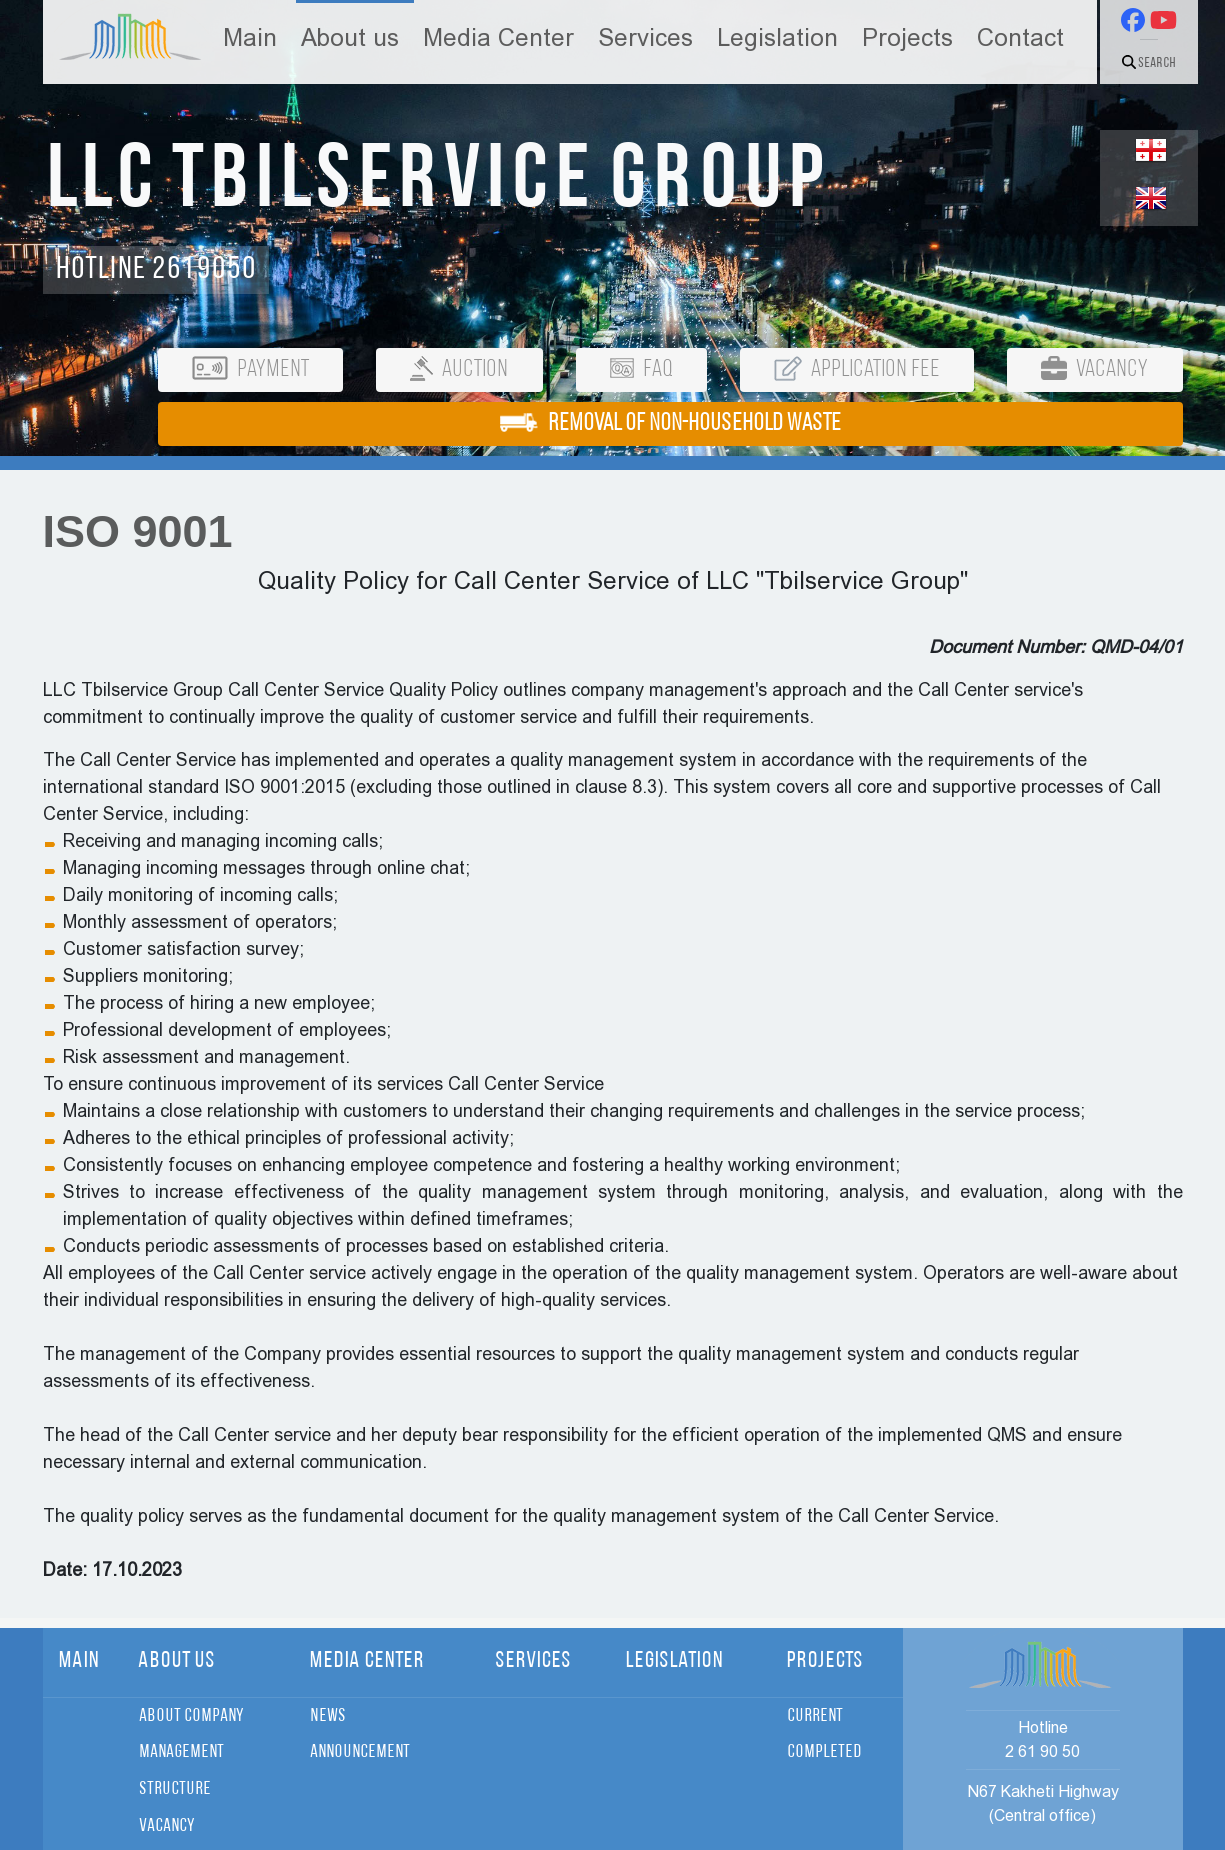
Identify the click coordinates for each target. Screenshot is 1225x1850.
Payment (250, 369)
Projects (907, 38)
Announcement (360, 1752)
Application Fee (857, 369)
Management (181, 1752)
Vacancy (1094, 369)
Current (815, 1716)
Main (250, 38)
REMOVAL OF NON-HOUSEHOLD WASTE (670, 423)
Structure (175, 1789)
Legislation (777, 38)
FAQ (641, 370)
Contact (1020, 38)
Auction (459, 369)
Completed (824, 1752)
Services (645, 38)
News (328, 1716)
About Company (191, 1716)
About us (350, 38)
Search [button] (1149, 63)
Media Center (498, 38)
